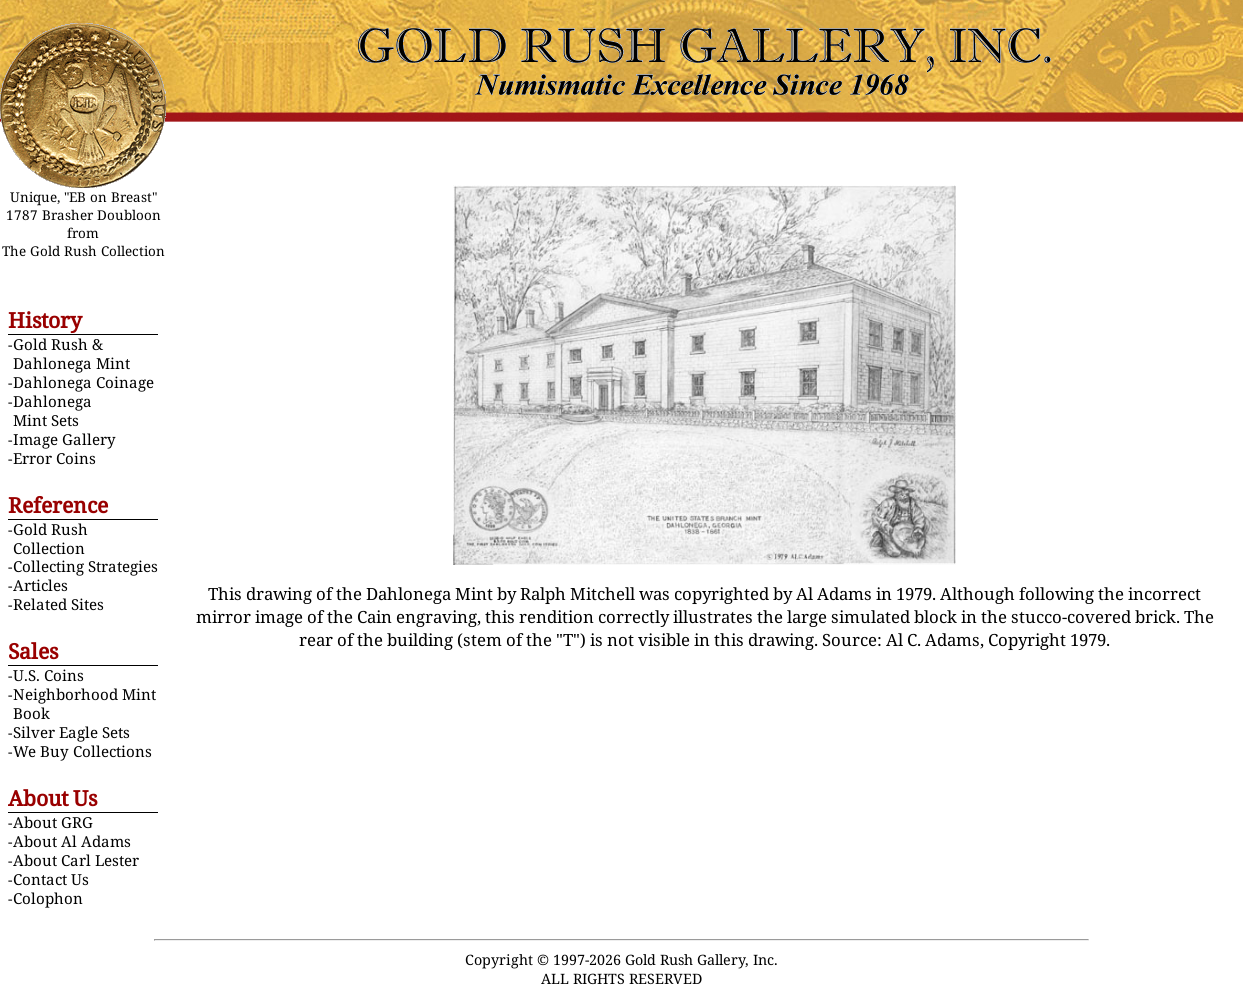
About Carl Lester (76, 860)
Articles (40, 585)
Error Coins (54, 458)
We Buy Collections (82, 751)
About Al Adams (72, 841)
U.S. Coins (48, 675)
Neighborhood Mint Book (84, 703)
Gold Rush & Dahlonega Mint (71, 353)
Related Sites (58, 604)
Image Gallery (64, 439)
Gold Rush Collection (50, 538)
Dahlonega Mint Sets (52, 410)
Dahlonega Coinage (83, 382)
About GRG (53, 822)
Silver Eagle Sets (71, 732)
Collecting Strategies (85, 566)
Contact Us (51, 879)
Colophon (48, 898)
